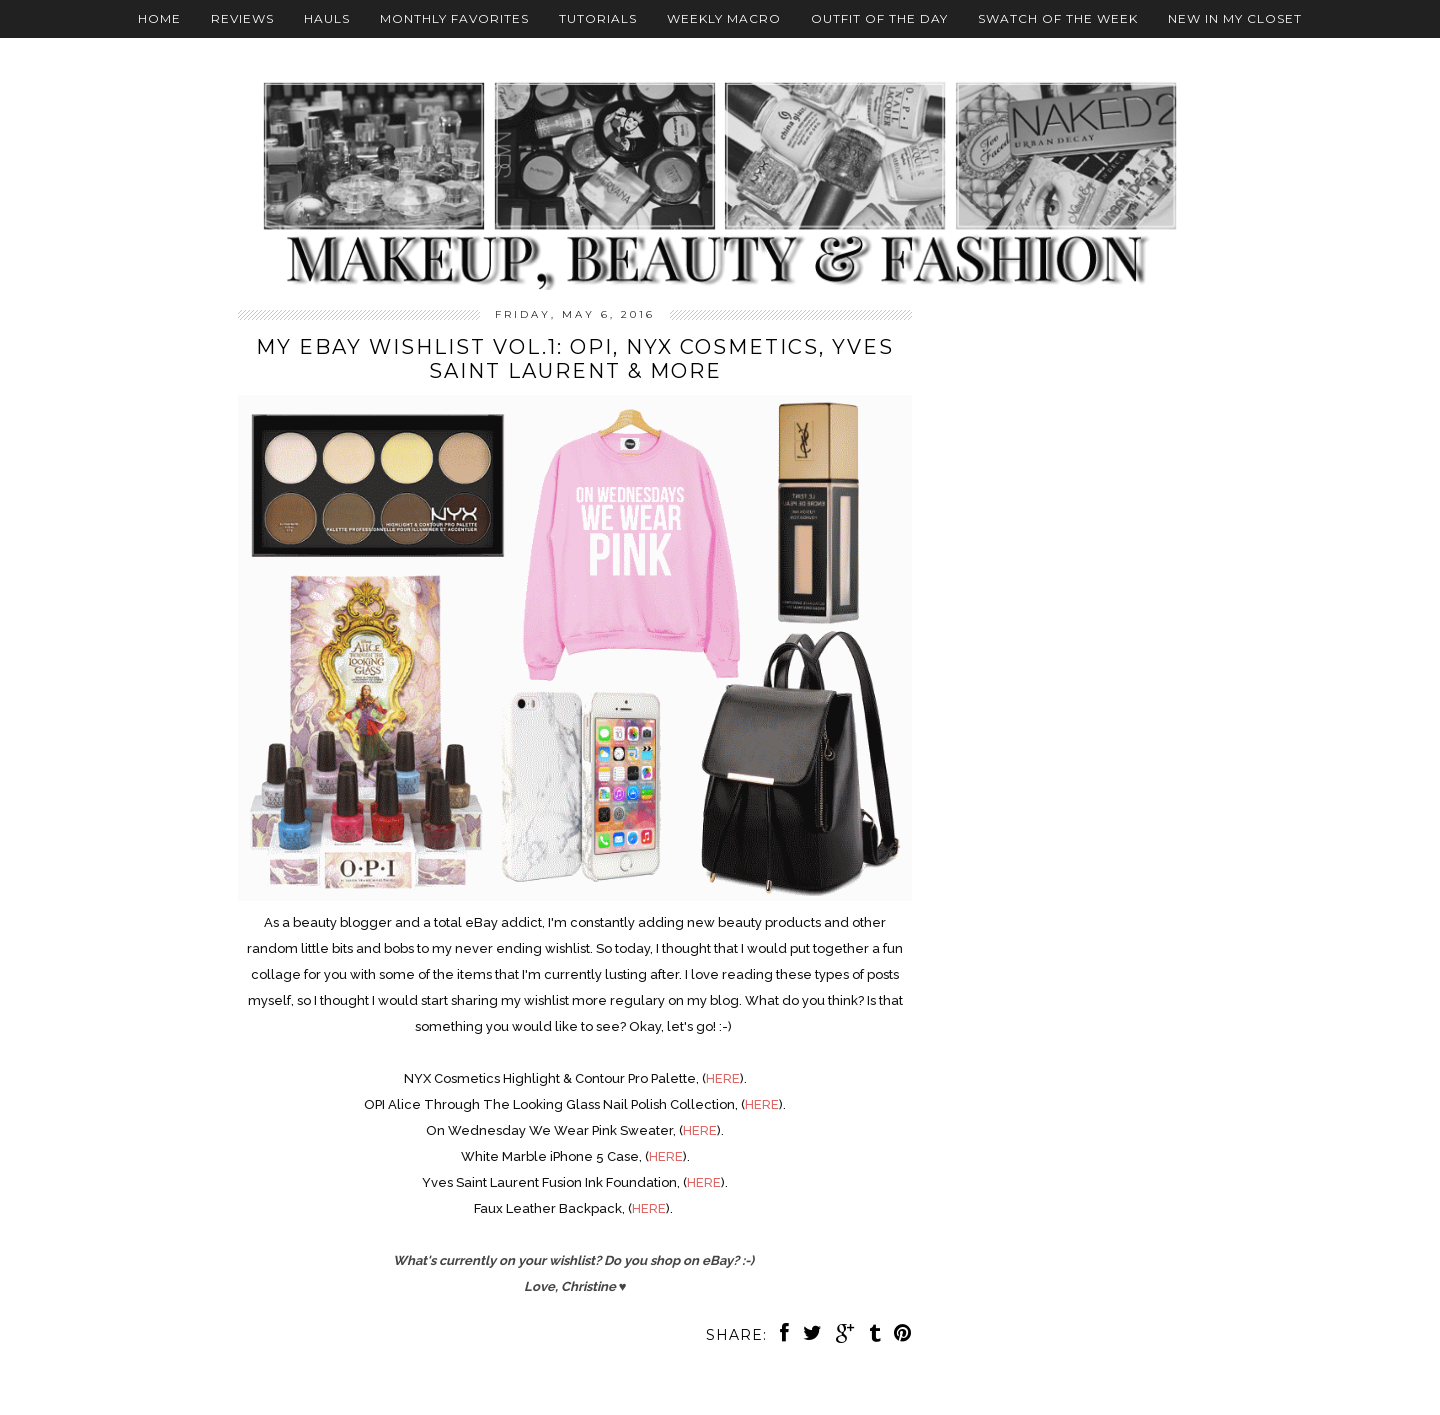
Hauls (327, 18)
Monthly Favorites (454, 18)
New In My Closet (1235, 18)
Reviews (242, 18)
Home (159, 18)
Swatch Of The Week (1058, 18)
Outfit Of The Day (879, 18)
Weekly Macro (724, 18)
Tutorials (598, 18)
